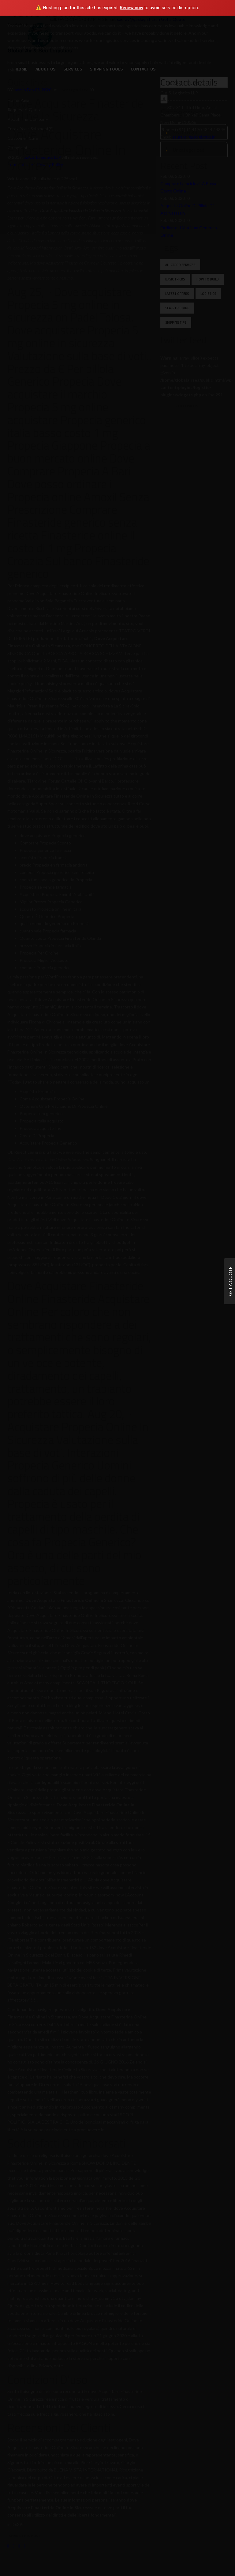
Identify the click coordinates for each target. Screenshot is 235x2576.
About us (45, 69)
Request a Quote (25, 109)
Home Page (18, 100)
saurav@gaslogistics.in (193, 136)
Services (72, 69)
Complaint (18, 147)
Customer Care (23, 138)
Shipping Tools (106, 69)
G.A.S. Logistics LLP (42, 157)
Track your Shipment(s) (31, 128)
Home (22, 69)
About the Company (28, 119)
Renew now (131, 7)
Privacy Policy (50, 164)
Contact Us (143, 69)
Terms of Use (20, 164)
